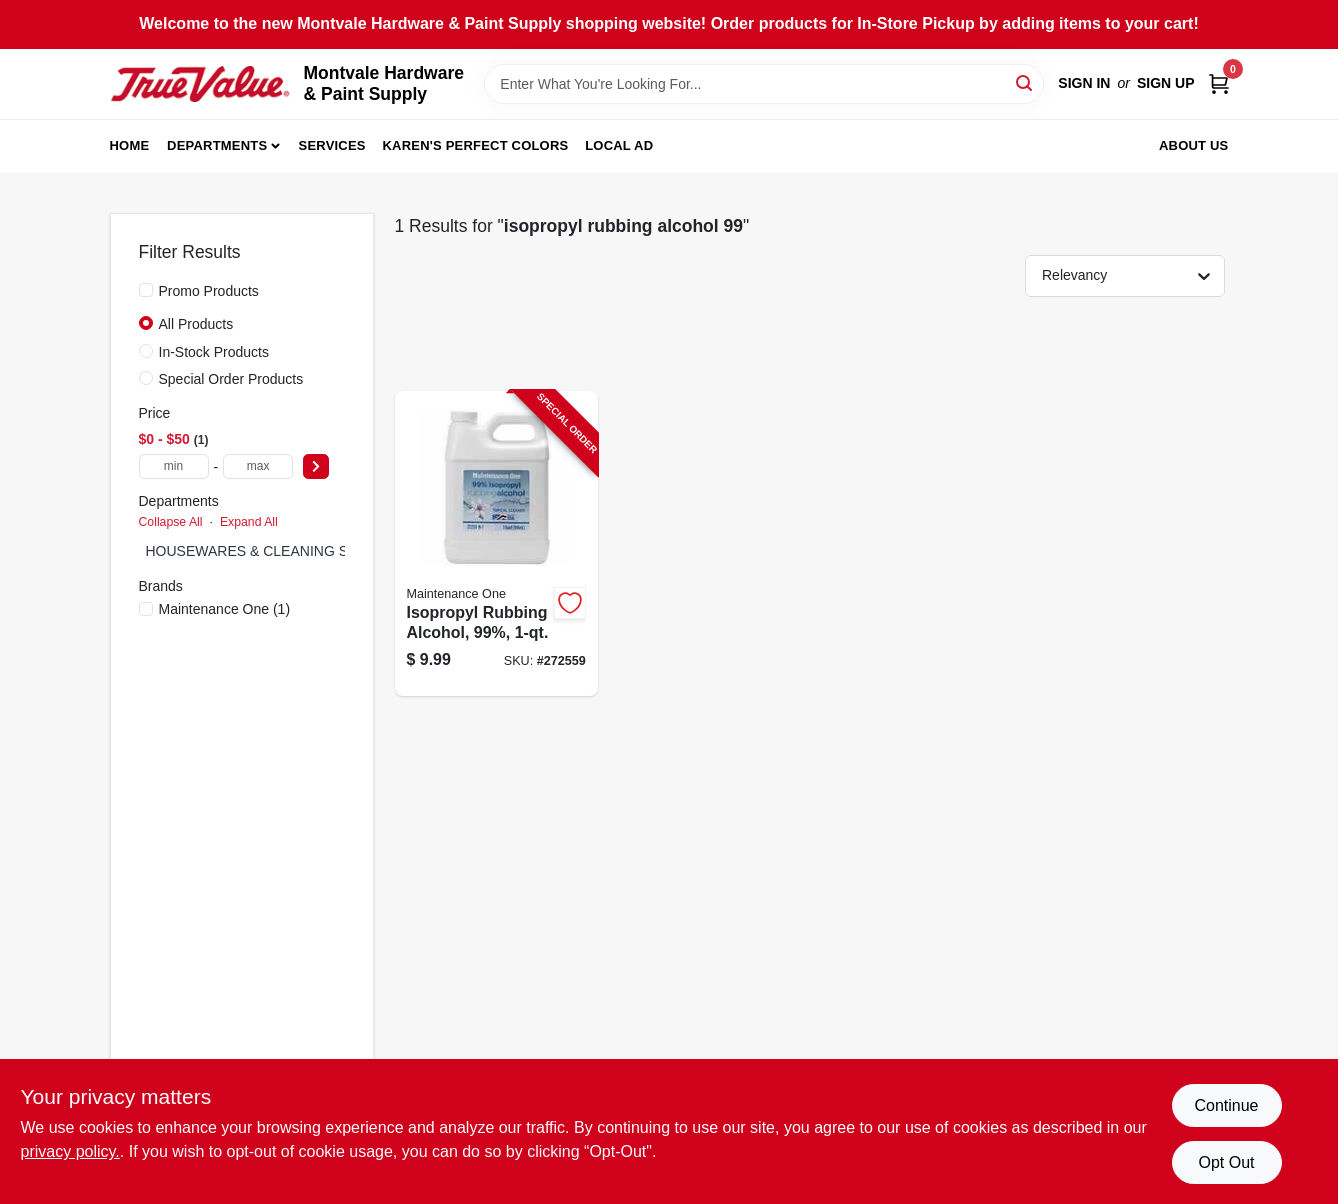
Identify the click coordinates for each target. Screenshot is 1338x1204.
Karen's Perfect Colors (476, 145)
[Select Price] (316, 466)
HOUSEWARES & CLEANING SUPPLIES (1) (287, 551)
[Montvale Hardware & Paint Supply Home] (200, 84)
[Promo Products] (146, 290)
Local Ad (619, 145)
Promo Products (209, 291)
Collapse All (171, 522)
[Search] (1025, 82)
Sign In (1084, 83)
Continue (1226, 1105)
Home (130, 145)
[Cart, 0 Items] (1219, 83)
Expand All (249, 522)
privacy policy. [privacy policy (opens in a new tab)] (70, 1151)
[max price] (258, 466)
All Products (196, 324)
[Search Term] (764, 84)
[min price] (174, 466)
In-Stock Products (214, 352)
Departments (217, 145)
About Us (1194, 145)
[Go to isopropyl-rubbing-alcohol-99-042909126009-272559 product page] (496, 543)
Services (332, 145)
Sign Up (1166, 83)
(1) (225, 609)
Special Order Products (231, 379)
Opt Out (1226, 1162)
